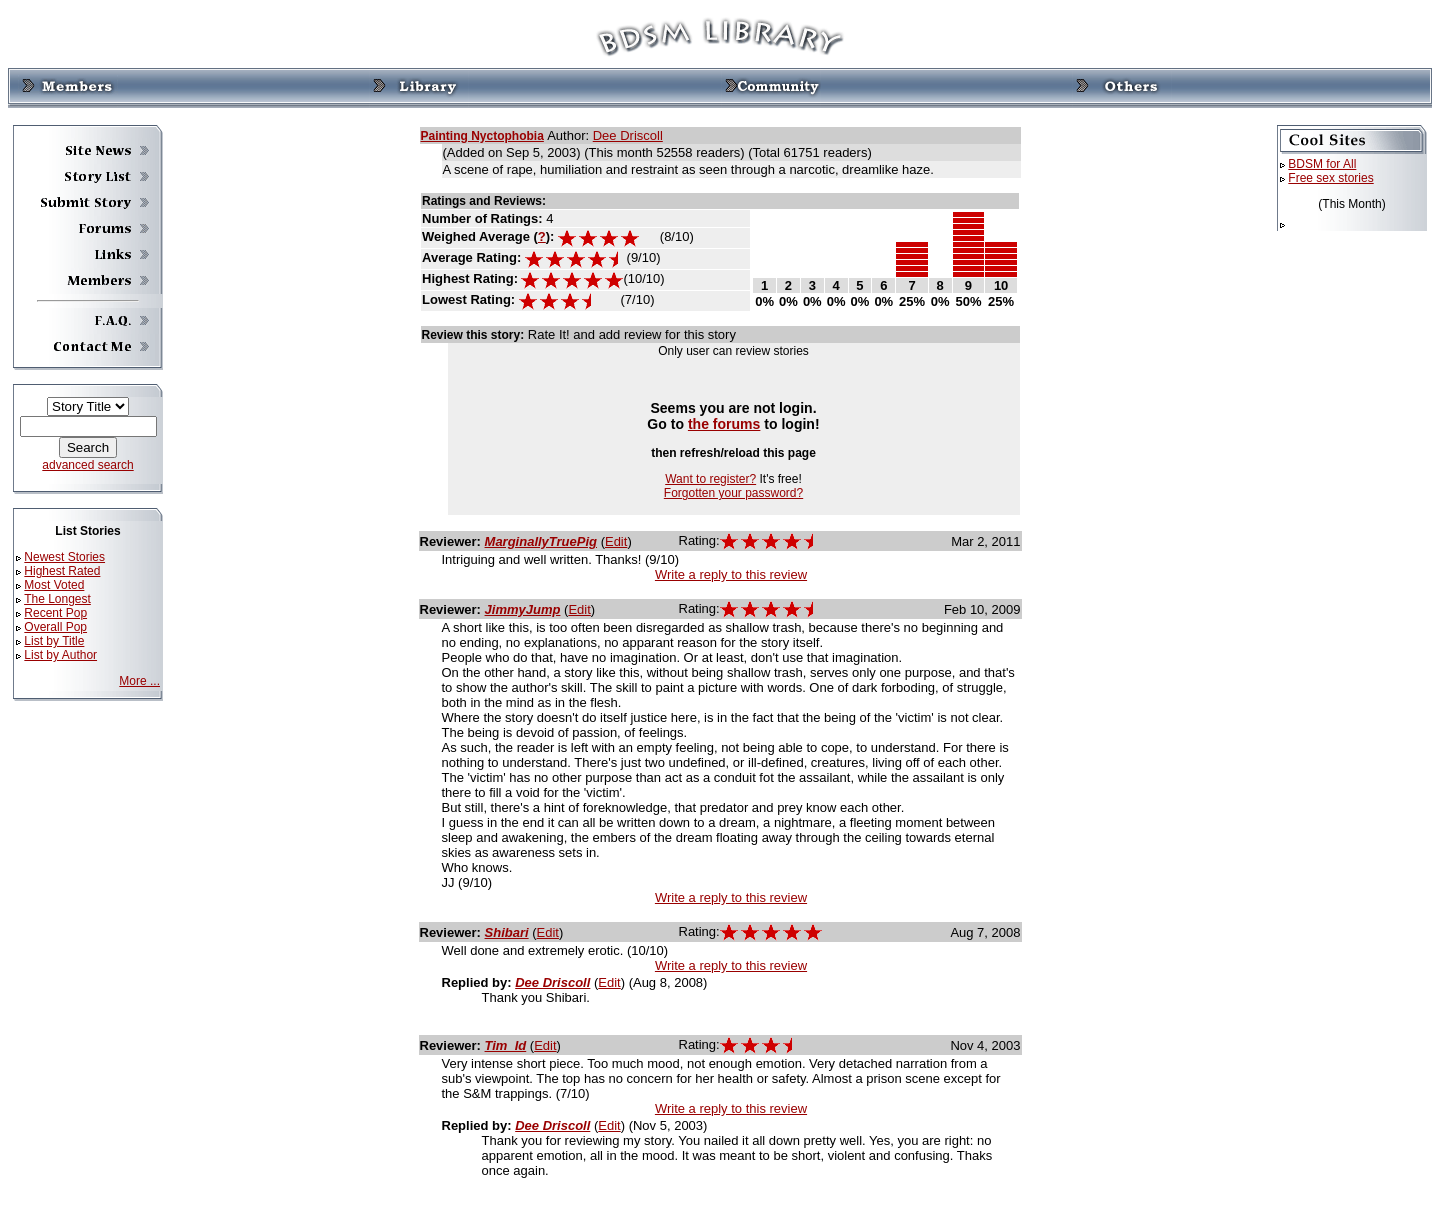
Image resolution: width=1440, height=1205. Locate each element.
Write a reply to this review (731, 574)
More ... (139, 681)
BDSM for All (1322, 164)
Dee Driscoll (628, 135)
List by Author (60, 655)
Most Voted (54, 585)
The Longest (57, 599)
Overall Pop (55, 627)
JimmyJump (523, 609)
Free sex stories (1330, 178)
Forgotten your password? (733, 493)
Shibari (507, 932)
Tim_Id (506, 1045)
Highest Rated (62, 571)
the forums (724, 424)
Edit (616, 541)
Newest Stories (64, 557)
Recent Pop (55, 613)
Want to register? (710, 479)
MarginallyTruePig (541, 541)
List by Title (54, 641)
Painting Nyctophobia (482, 136)
